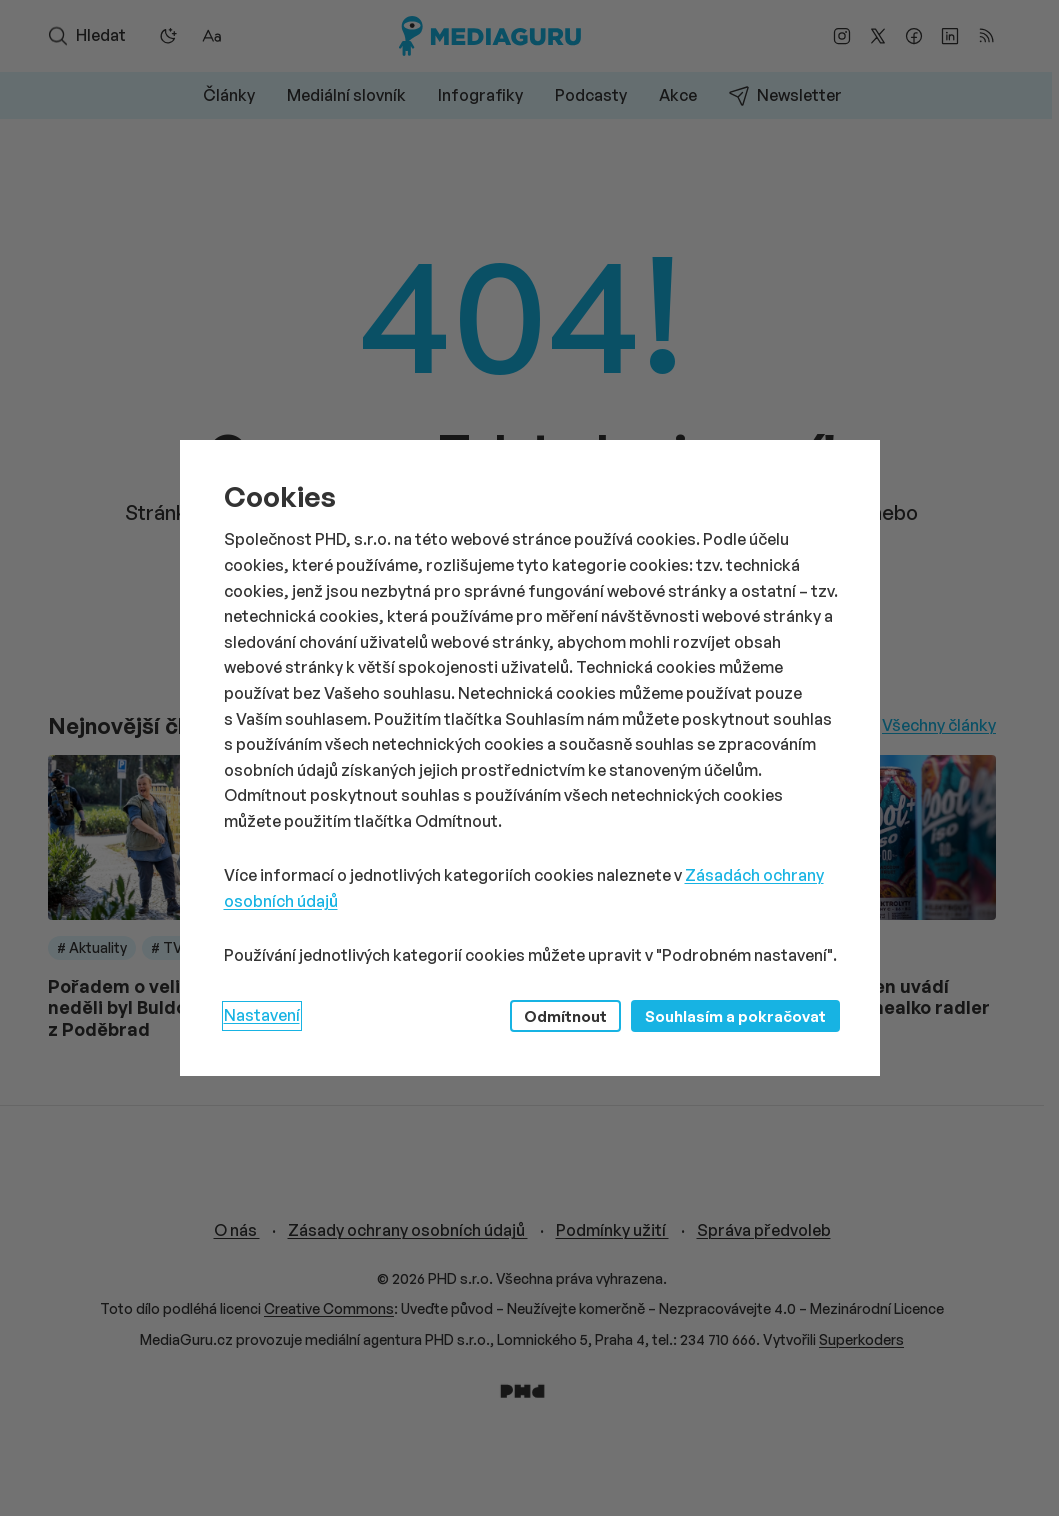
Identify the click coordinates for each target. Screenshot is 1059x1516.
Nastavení (262, 1015)
